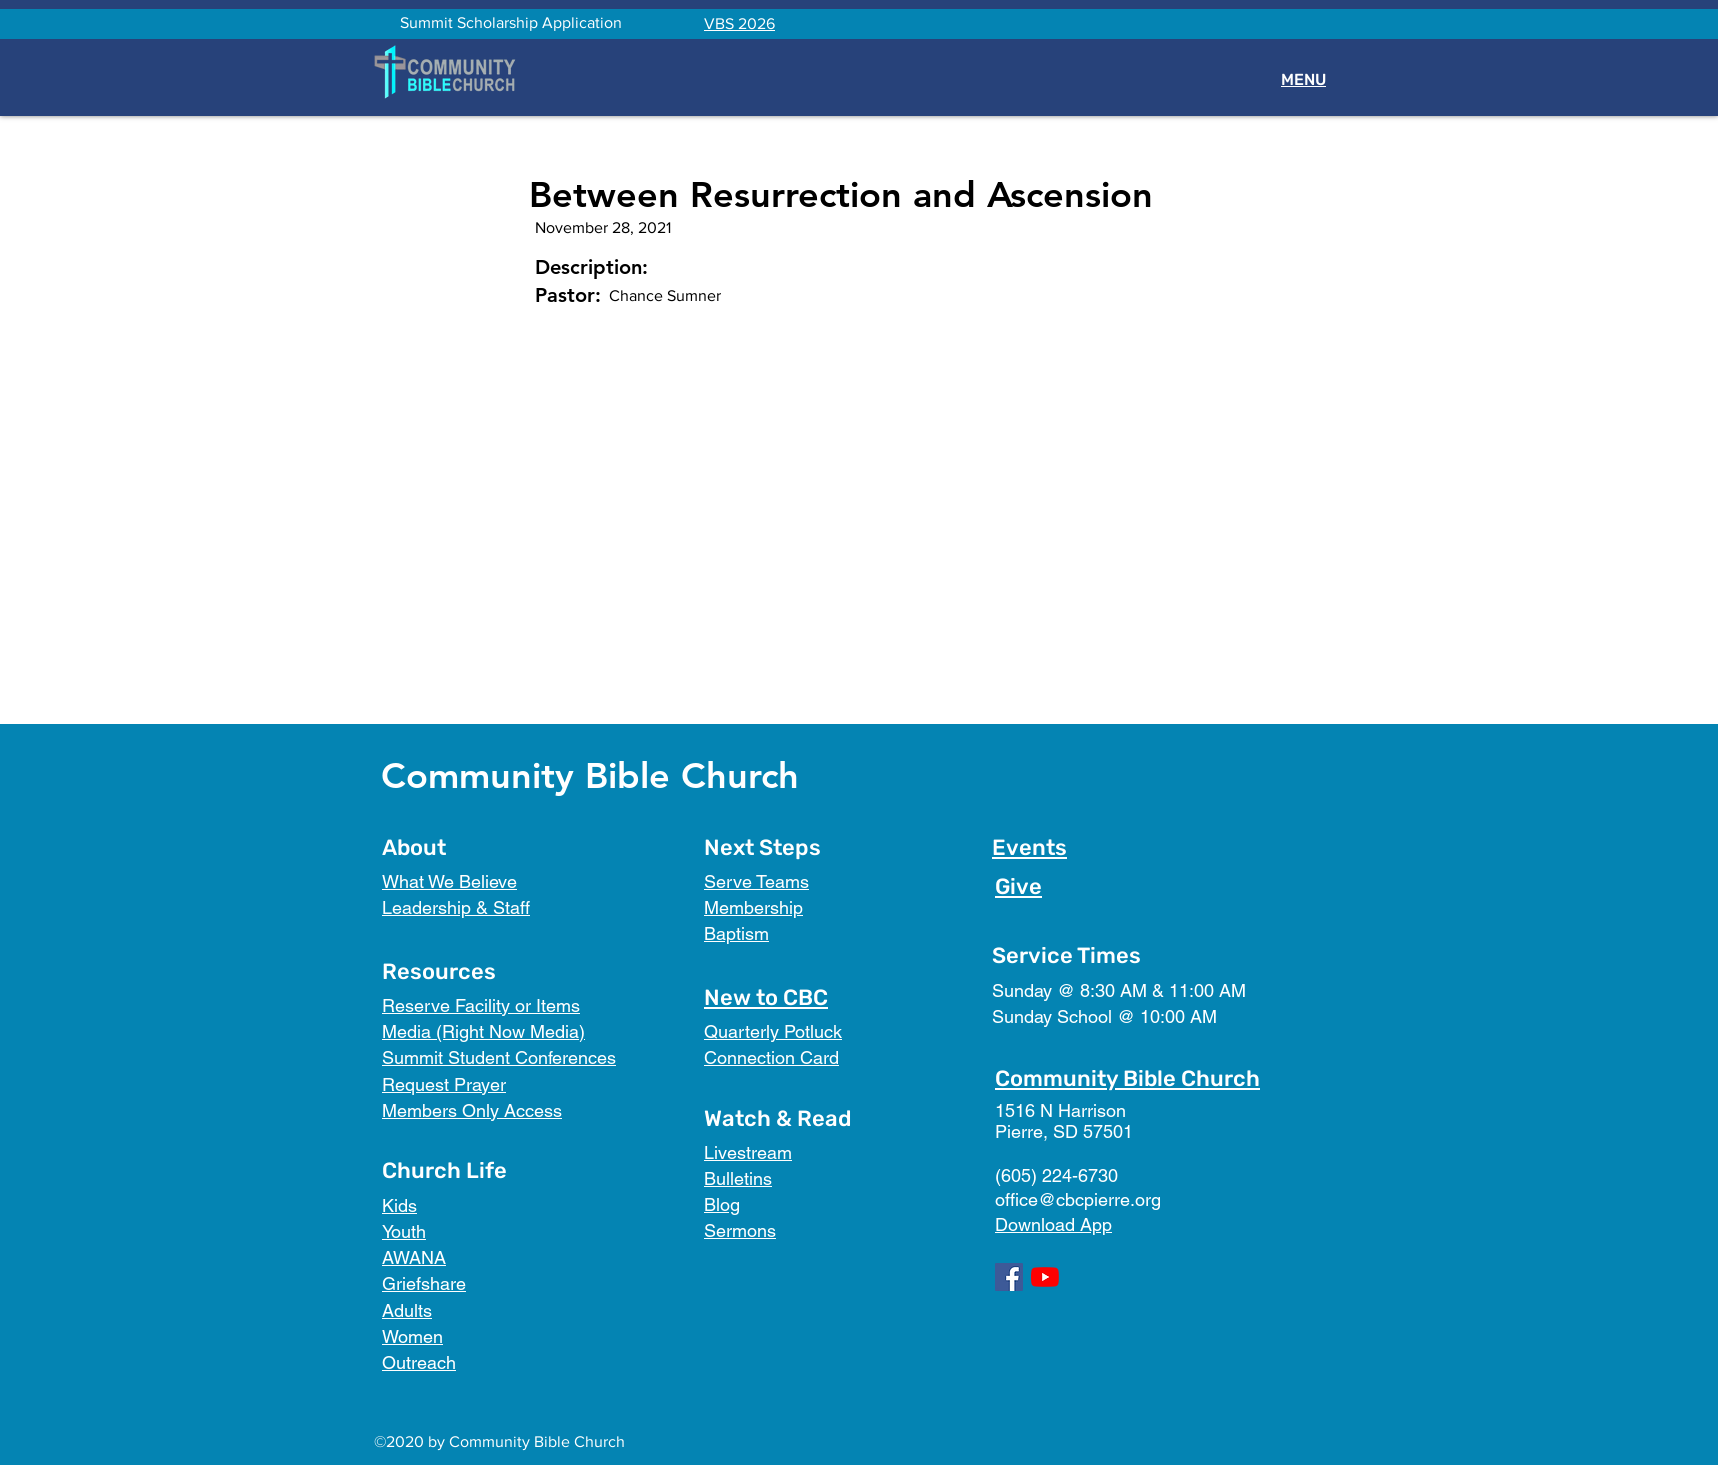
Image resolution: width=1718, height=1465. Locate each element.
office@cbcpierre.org (1078, 1199)
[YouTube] (1045, 1277)
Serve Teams (756, 881)
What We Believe (449, 881)
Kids (399, 1205)
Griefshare (424, 1283)
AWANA (414, 1257)
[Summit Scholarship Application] (511, 23)
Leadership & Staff (456, 907)
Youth (404, 1231)
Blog (722, 1204)
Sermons (740, 1230)
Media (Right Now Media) (483, 1031)
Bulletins (738, 1178)
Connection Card (771, 1057)
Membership (753, 907)
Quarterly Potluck (773, 1031)
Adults (407, 1310)
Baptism (736, 933)
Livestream (748, 1152)
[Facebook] (1009, 1277)
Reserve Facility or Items (481, 1005)
